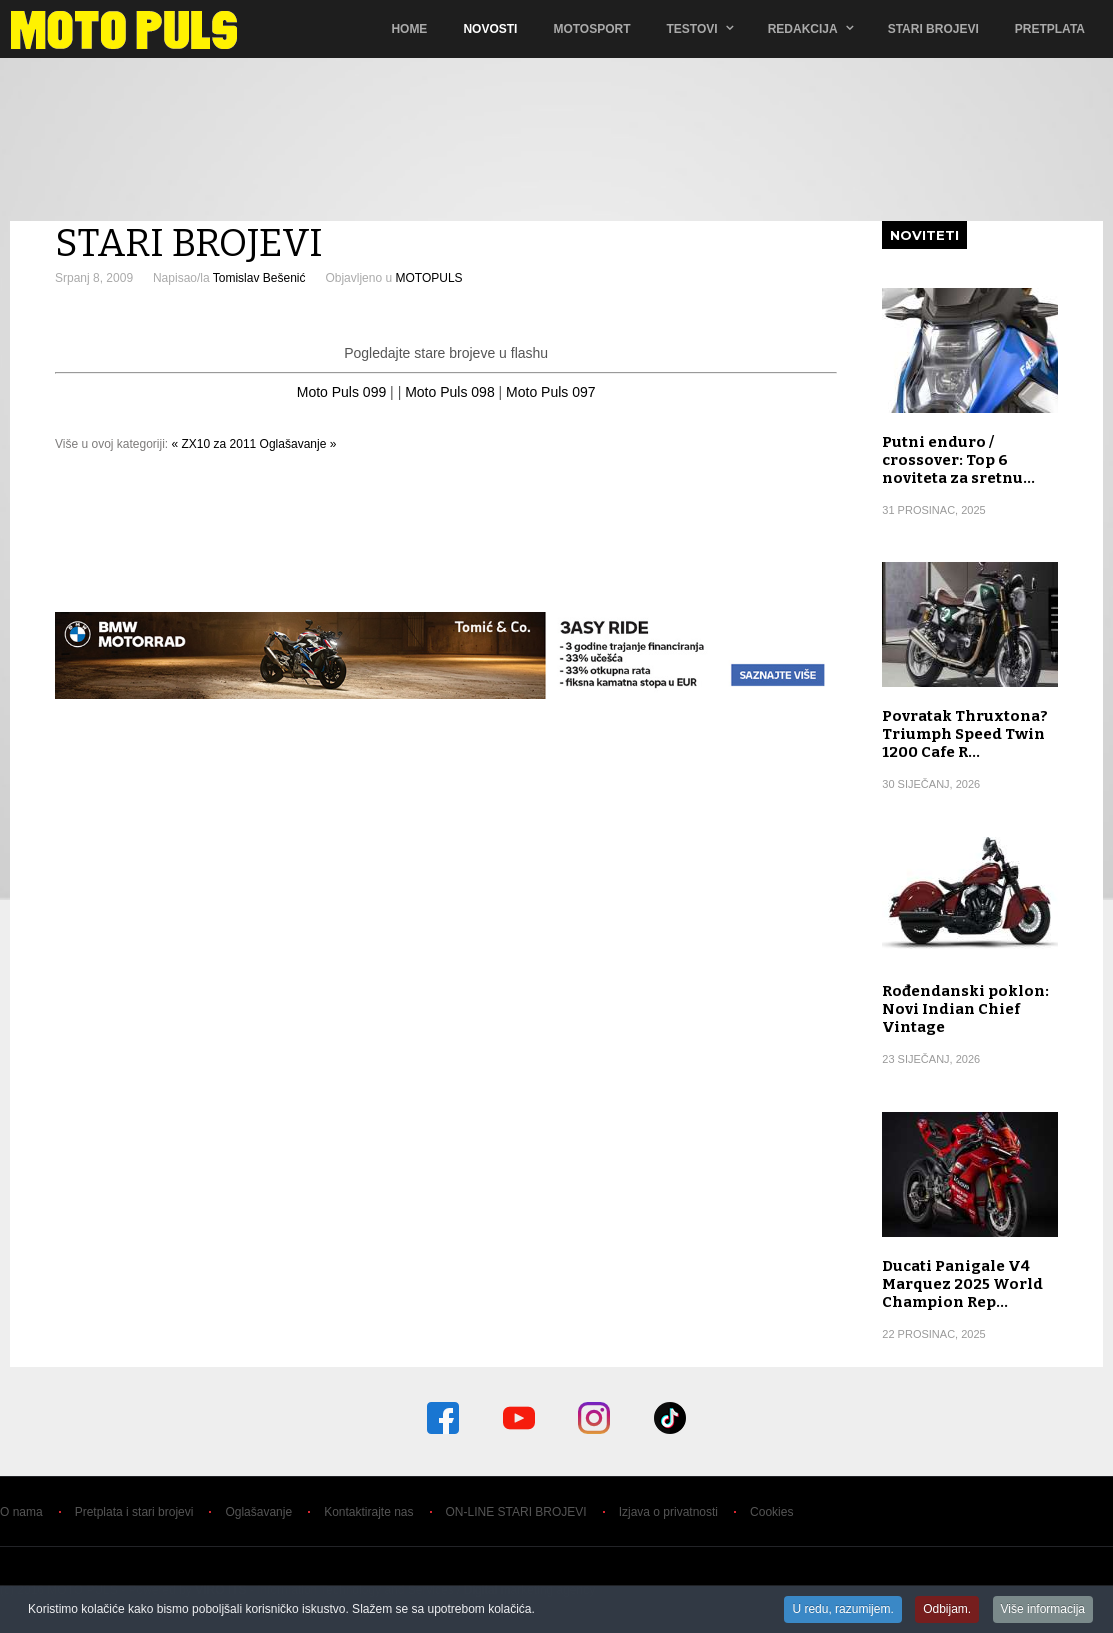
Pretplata (1050, 29)
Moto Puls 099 (342, 392)
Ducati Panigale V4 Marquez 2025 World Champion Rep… (962, 1284)
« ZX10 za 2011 (214, 444)
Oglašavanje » (298, 444)
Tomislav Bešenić (259, 278)
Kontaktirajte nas (368, 1512)
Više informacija (1043, 1610)
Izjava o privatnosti (668, 1512)
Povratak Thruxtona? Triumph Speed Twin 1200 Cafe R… (965, 734)
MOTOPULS (428, 278)
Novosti (490, 29)
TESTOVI (692, 29)
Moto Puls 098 (450, 392)
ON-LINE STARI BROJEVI (516, 1512)
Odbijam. (947, 1610)
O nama (21, 1512)
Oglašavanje (258, 1512)
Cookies (771, 1512)
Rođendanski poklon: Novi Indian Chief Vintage (965, 1009)
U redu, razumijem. (842, 1610)
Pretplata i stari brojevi (134, 1512)
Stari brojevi (933, 29)
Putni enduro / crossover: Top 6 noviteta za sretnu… (958, 460)
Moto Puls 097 (551, 392)
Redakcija (803, 29)
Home (409, 29)
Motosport (591, 29)
